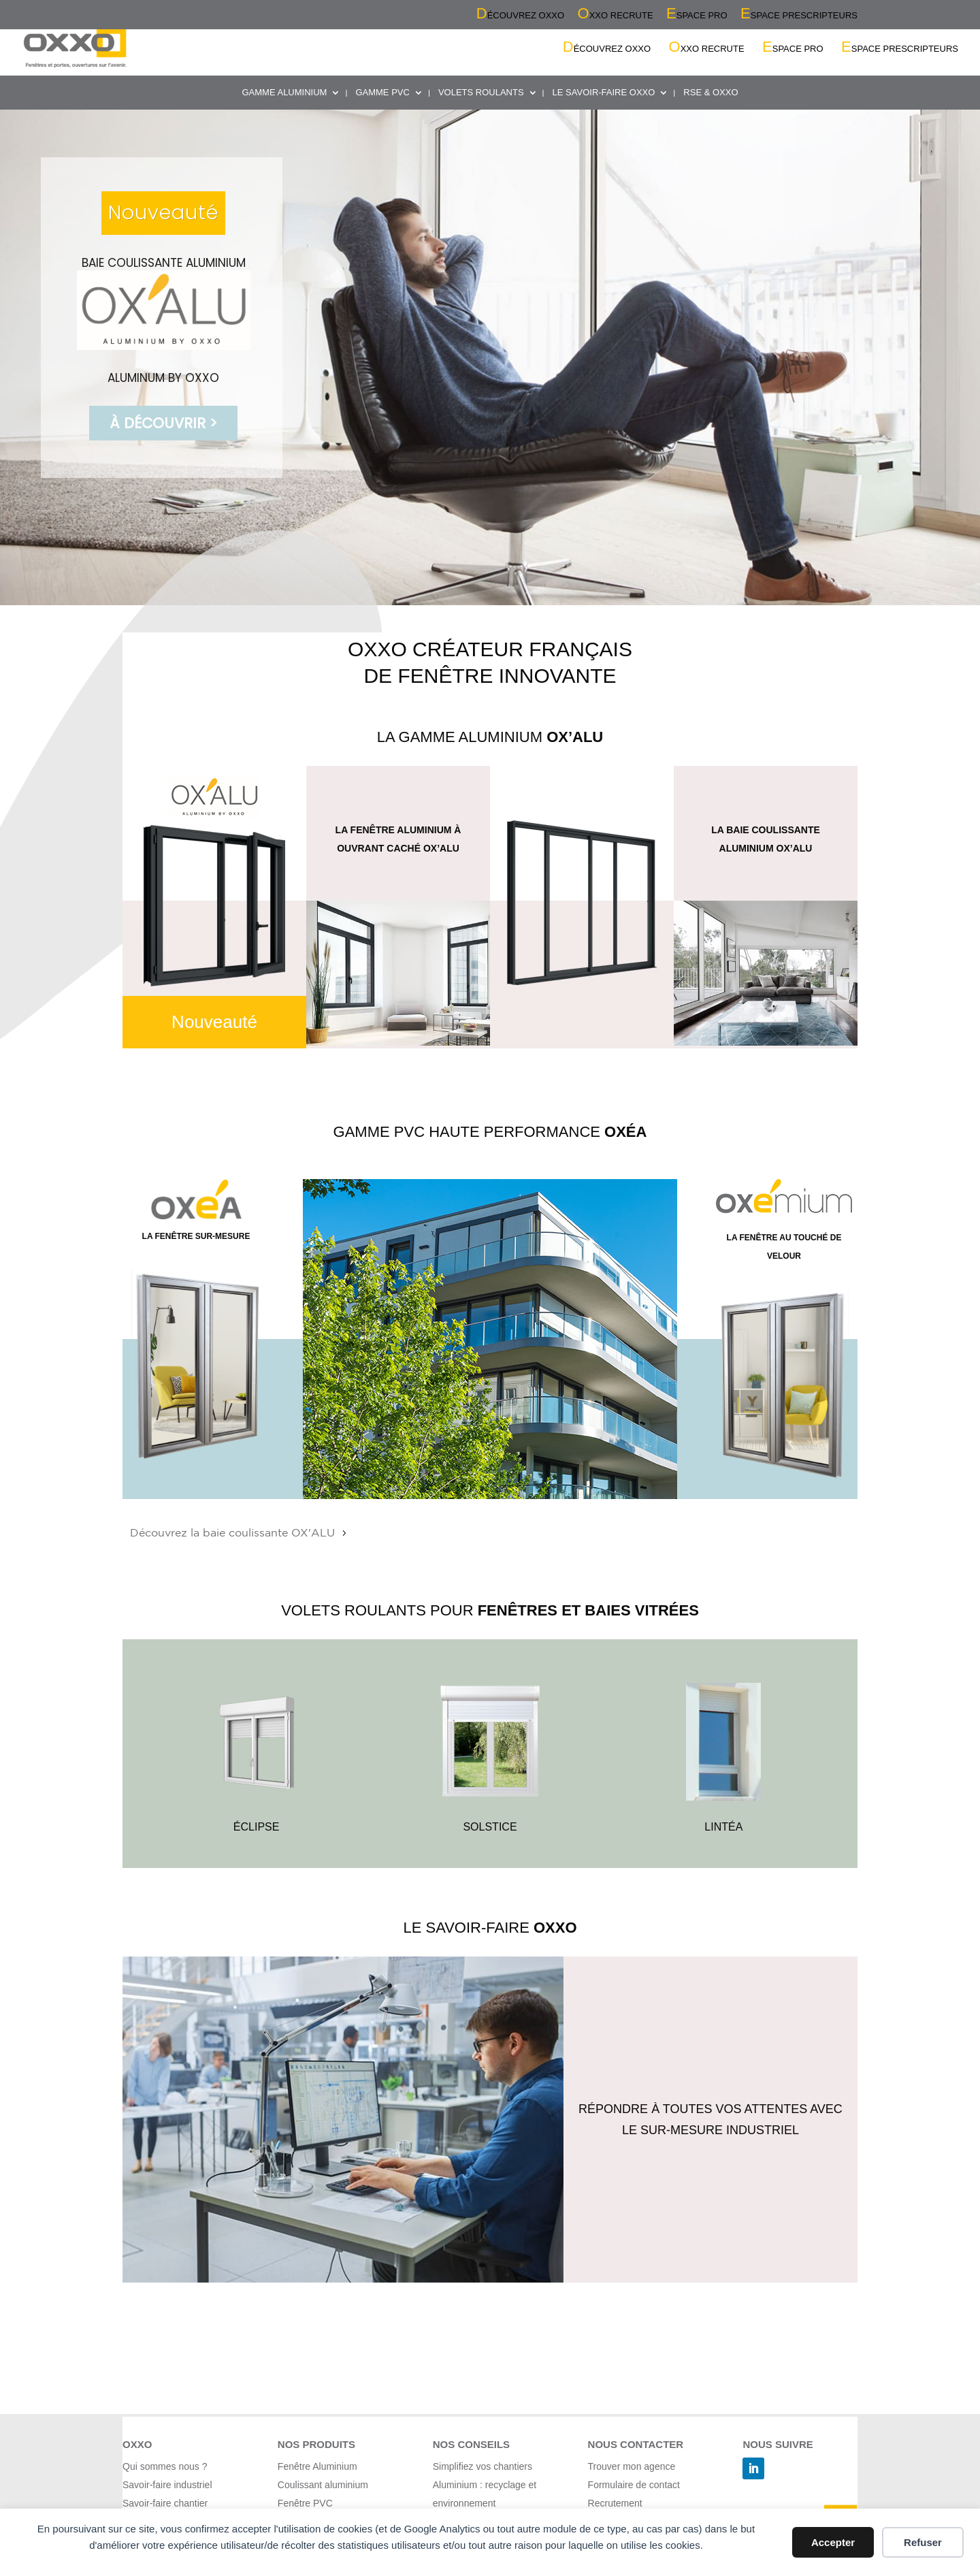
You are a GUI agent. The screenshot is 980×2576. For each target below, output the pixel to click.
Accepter (833, 2542)
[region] (490, 357)
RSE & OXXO (710, 92)
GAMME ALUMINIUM (284, 92)
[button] (490, 357)
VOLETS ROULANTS (481, 92)
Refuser (923, 2542)
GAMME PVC (382, 92)
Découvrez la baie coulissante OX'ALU (232, 1533)
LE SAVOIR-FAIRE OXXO (604, 92)
